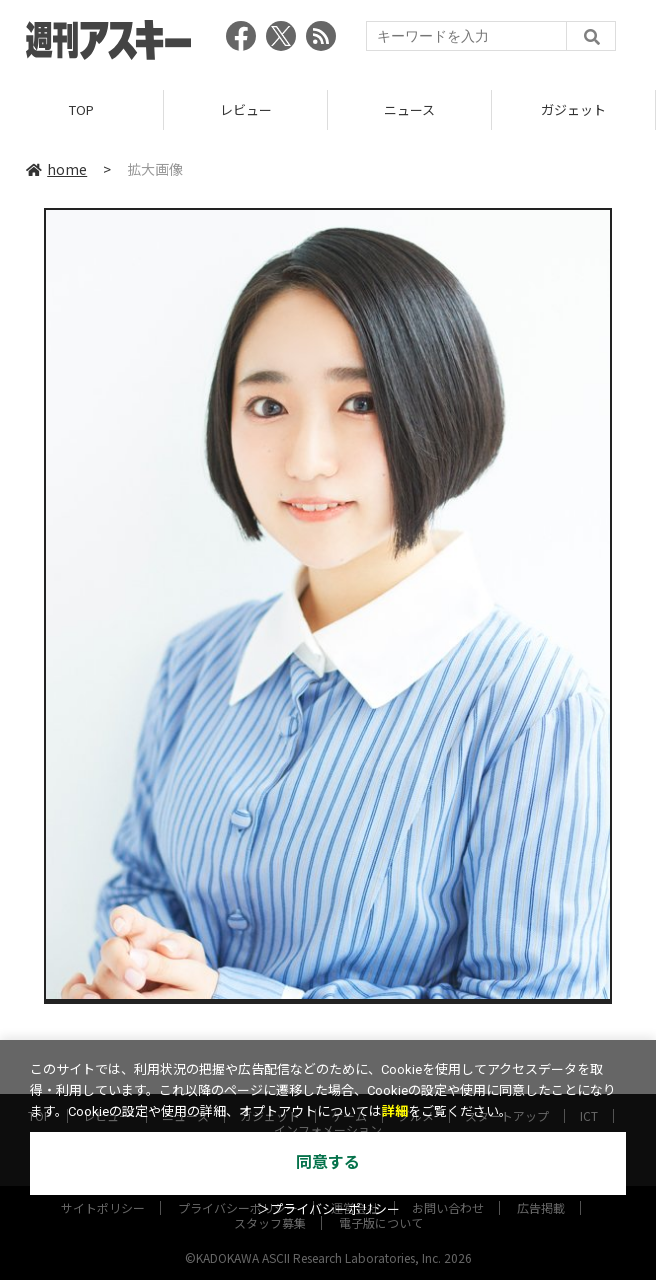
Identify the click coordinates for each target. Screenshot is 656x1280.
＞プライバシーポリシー (328, 1209)
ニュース (409, 109)
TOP (81, 109)
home (56, 169)
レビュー (246, 109)
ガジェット (573, 109)
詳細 (395, 1111)
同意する (328, 1162)
